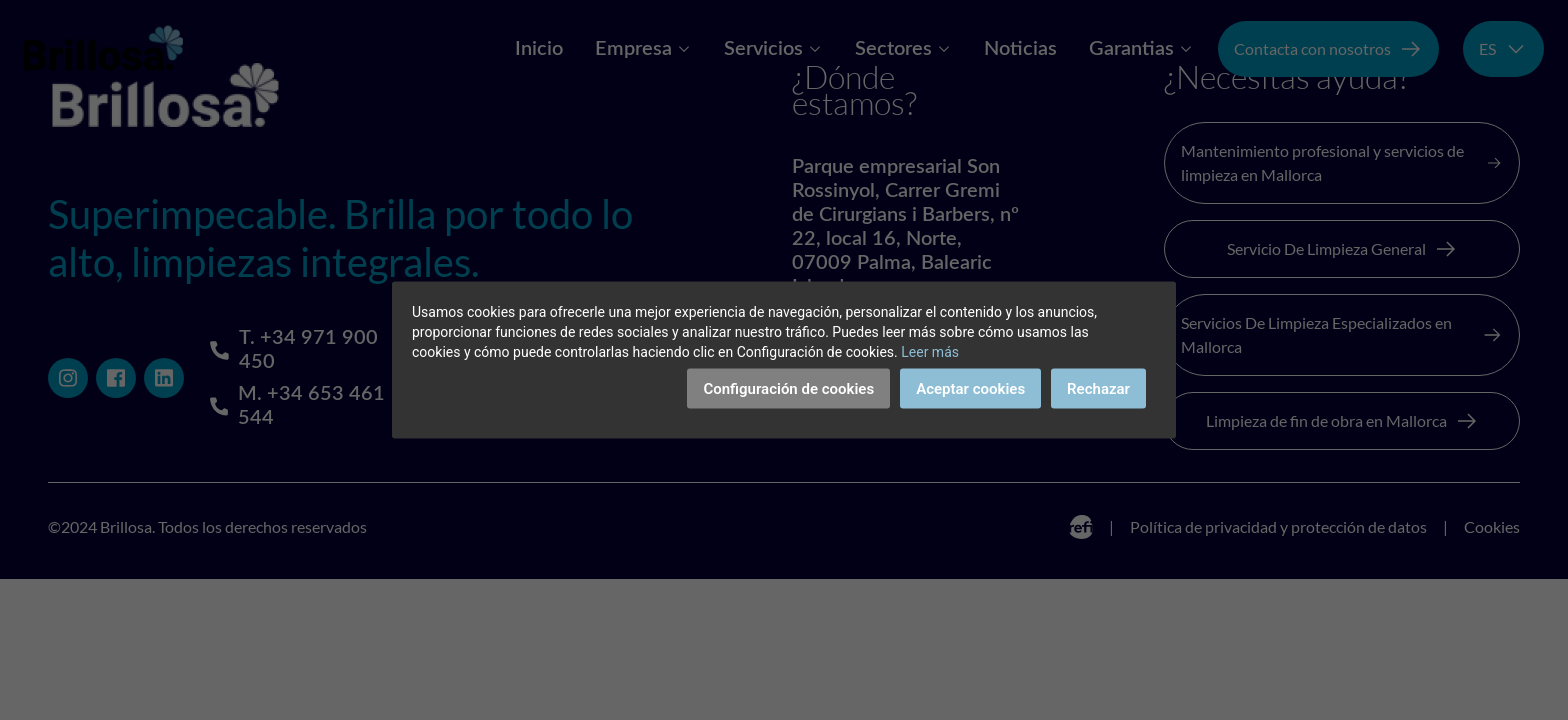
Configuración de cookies (788, 389)
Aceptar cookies (970, 389)
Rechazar (1098, 389)
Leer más (930, 352)
